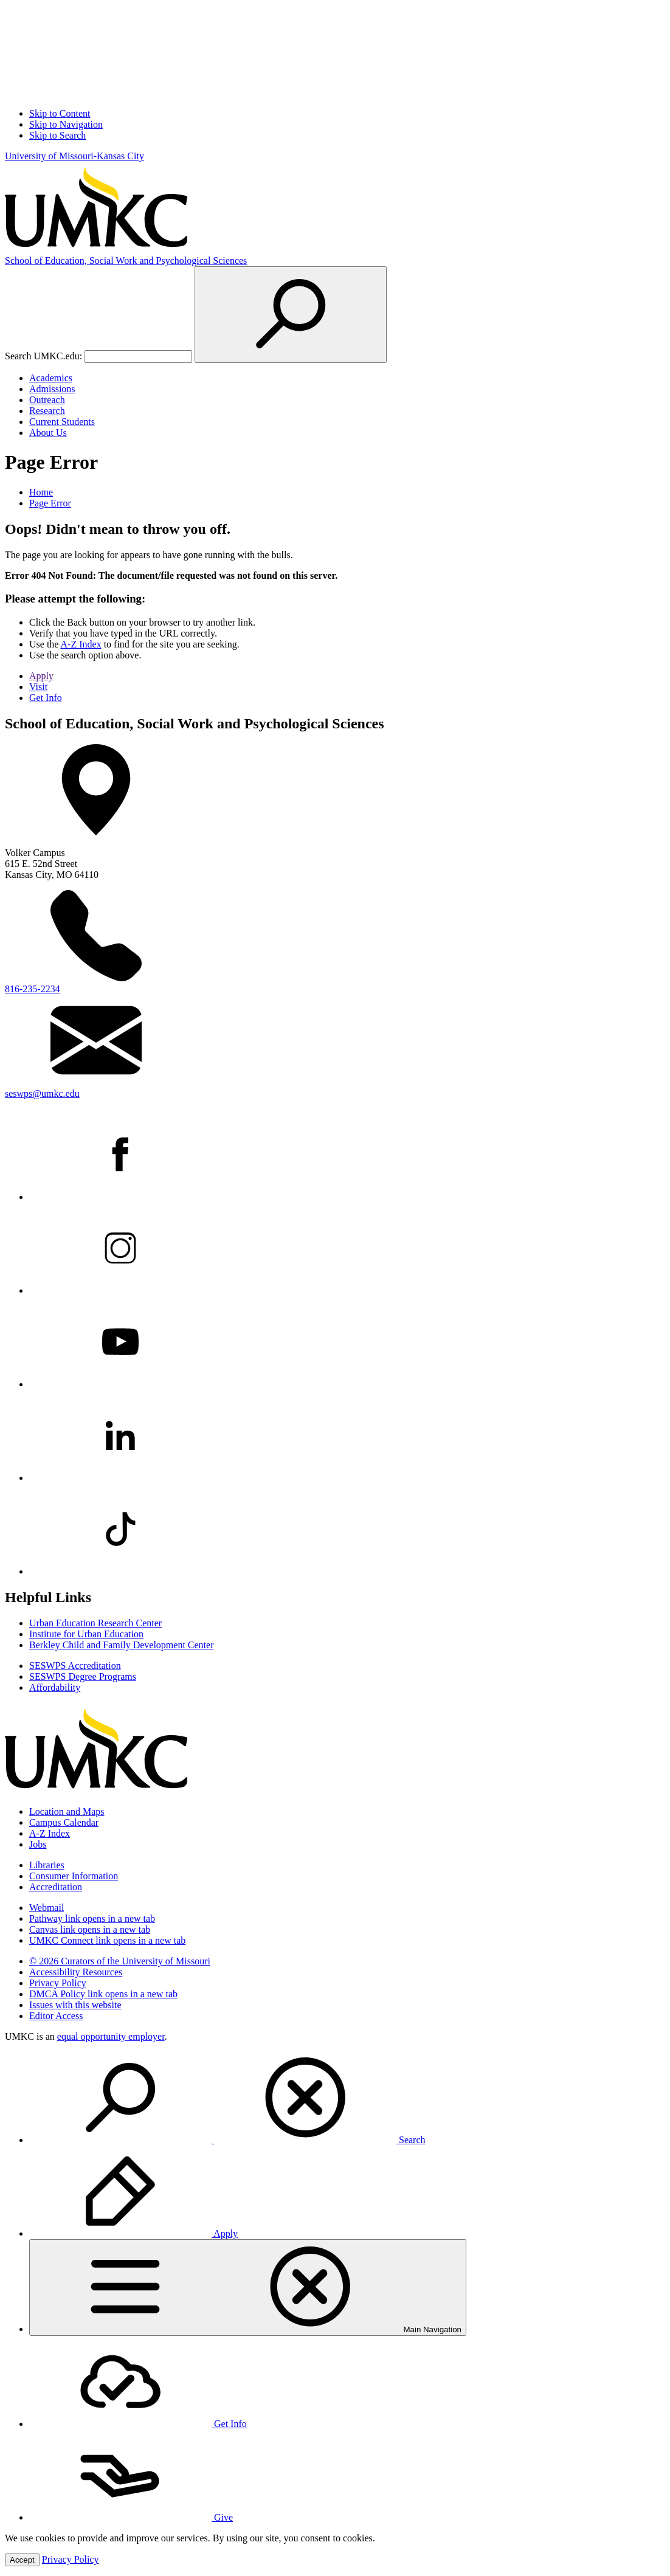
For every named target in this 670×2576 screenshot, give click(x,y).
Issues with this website (75, 2005)
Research (47, 411)
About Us (48, 432)
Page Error (50, 503)
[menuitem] (347, 2099)
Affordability (54, 1687)
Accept (22, 2559)
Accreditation (55, 1887)
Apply (41, 676)
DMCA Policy (103, 1994)
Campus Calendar (63, 1822)
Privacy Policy (57, 1983)
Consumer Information (73, 1876)
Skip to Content (59, 113)
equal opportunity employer (111, 2036)
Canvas (89, 1929)
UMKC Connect (107, 1940)
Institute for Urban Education (86, 1634)
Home (41, 492)
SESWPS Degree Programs (82, 1676)
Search (227, 2140)
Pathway (92, 1918)
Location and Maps (67, 1811)
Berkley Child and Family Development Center (121, 1645)
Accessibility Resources (75, 1972)
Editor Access (56, 2016)
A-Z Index (81, 644)
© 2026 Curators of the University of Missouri (119, 1961)
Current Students (62, 421)
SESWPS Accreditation (75, 1665)
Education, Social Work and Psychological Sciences (126, 260)
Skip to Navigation (66, 124)
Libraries (46, 1865)
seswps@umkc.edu (42, 1093)
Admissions (52, 389)
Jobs (37, 1844)
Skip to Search (57, 135)
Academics (50, 378)
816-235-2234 (32, 989)
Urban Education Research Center (95, 1623)
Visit (38, 687)
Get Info (45, 697)
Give (131, 2517)
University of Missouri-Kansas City (74, 156)
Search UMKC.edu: (43, 356)
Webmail (46, 1907)
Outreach (47, 400)
